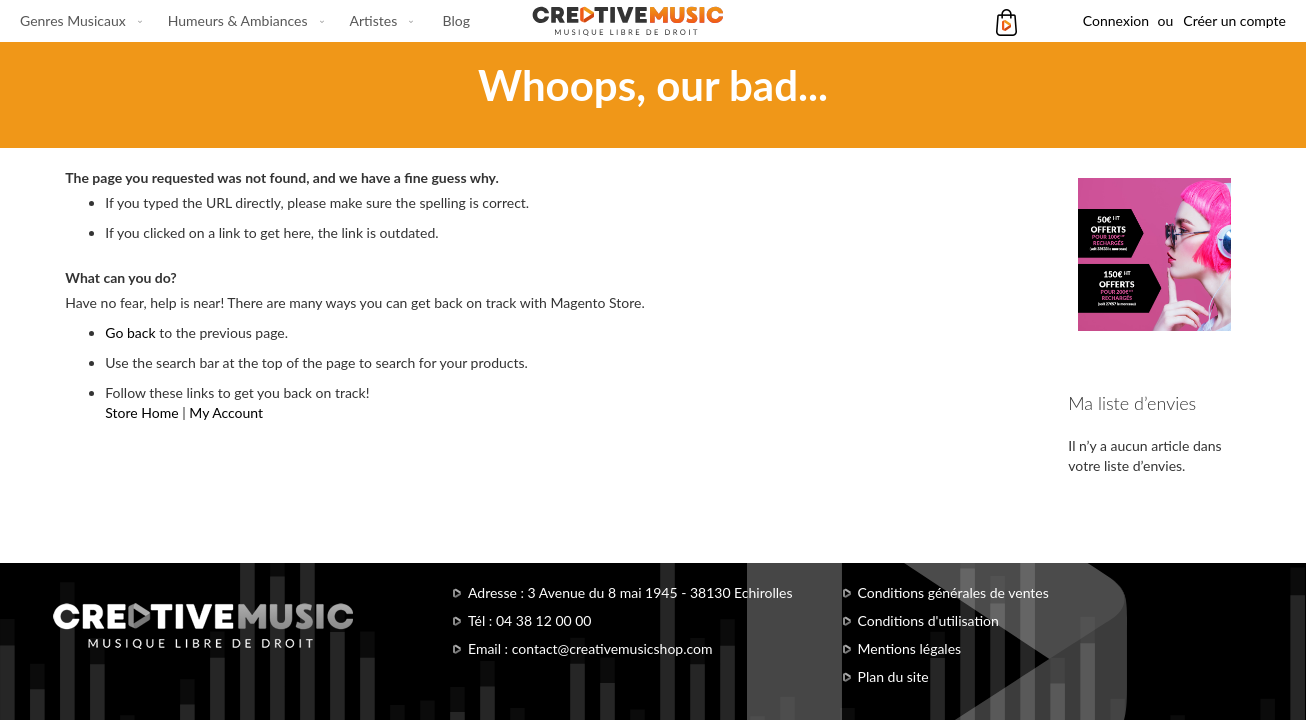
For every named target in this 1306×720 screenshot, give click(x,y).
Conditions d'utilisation (928, 620)
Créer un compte (1234, 20)
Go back (130, 332)
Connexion (1116, 20)
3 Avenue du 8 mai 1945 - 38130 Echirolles (660, 592)
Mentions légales (910, 648)
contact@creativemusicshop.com (612, 648)
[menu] (245, 21)
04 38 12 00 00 (544, 620)
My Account (226, 412)
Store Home (141, 412)
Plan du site (893, 676)
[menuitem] (77, 21)
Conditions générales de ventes (953, 592)
